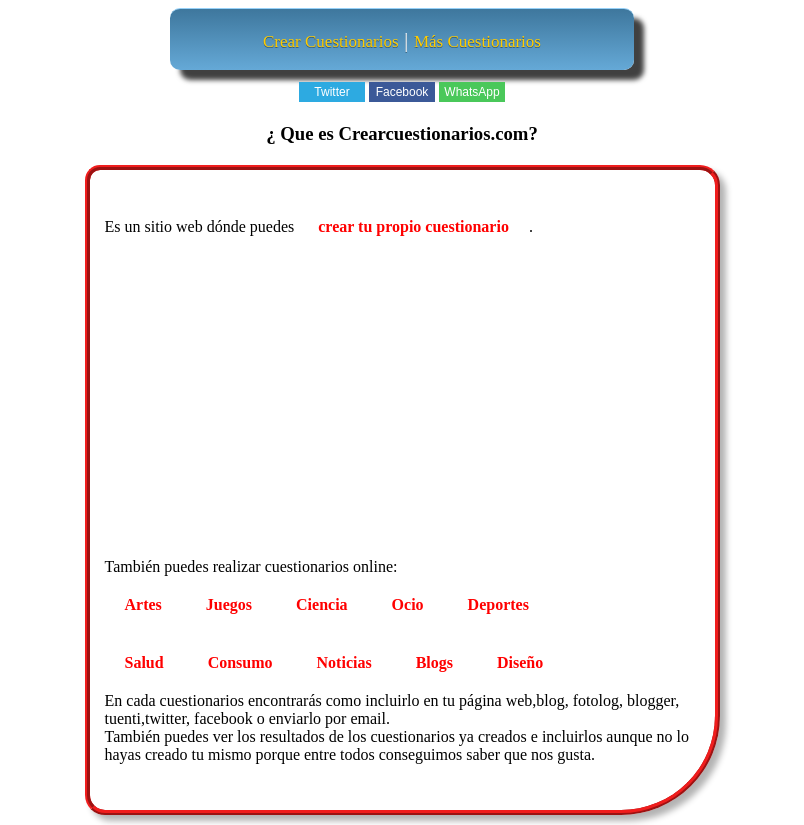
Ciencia (322, 604)
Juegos (229, 604)
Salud (144, 662)
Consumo (240, 662)
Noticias (344, 662)
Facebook (402, 92)
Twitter (331, 92)
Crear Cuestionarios (331, 41)
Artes (143, 604)
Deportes (498, 604)
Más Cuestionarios (477, 41)
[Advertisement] (405, 400)
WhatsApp (471, 92)
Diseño (520, 662)
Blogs (434, 662)
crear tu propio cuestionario (413, 226)
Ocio (408, 604)
